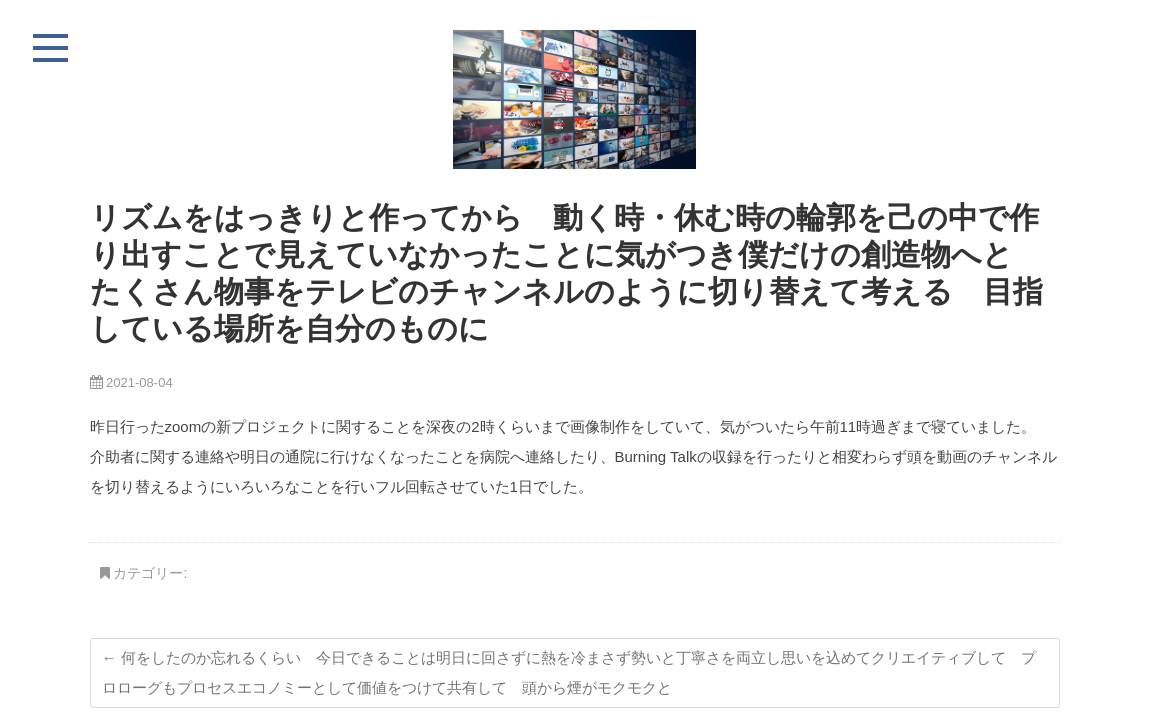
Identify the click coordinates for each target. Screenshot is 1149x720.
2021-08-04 (131, 382)
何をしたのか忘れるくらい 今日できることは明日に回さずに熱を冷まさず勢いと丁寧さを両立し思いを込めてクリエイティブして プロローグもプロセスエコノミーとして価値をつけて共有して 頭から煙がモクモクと (569, 672)
